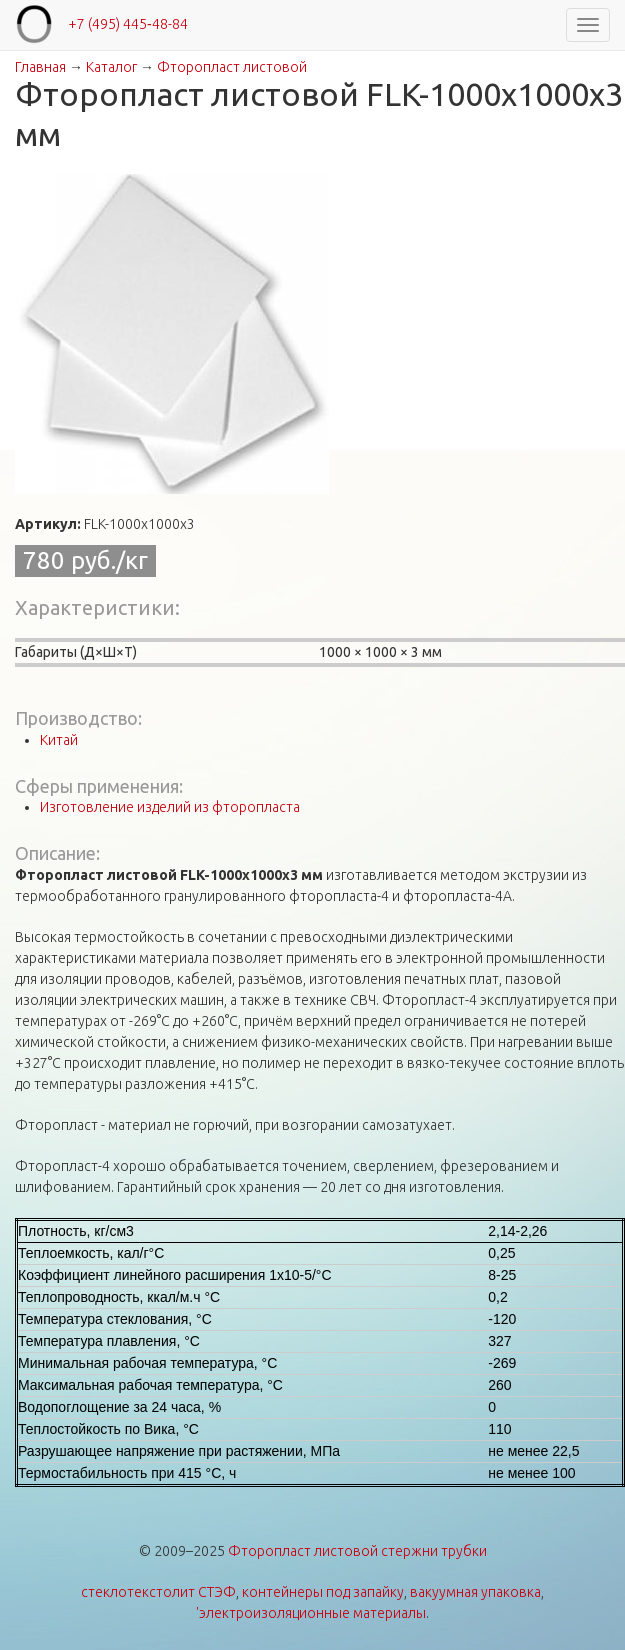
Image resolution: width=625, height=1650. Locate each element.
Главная (40, 67)
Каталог (111, 67)
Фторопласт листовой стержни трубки (357, 1551)
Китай (59, 740)
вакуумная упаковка (475, 1592)
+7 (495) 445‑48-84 (128, 24)
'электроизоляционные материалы (311, 1613)
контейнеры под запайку (323, 1592)
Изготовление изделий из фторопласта (170, 807)
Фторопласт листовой (232, 67)
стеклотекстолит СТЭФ (158, 1592)
